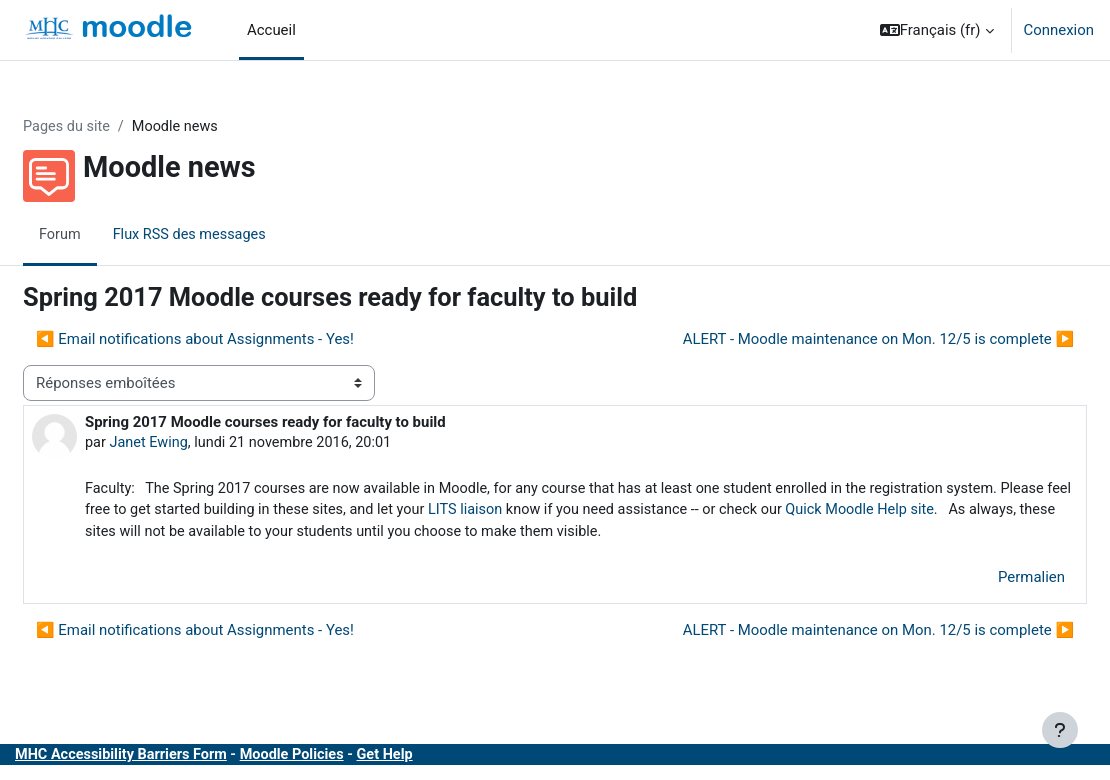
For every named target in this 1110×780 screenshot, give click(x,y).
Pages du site (116, 127)
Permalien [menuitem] (983, 580)
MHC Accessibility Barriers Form (172, 759)
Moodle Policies (348, 759)
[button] (937, 30)
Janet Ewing (198, 444)
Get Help (445, 759)
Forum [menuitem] (108, 235)
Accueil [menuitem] (271, 30)
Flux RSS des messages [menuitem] (241, 235)
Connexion (1059, 30)
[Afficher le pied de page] (1060, 730)
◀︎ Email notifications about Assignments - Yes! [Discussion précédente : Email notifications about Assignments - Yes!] (243, 339)
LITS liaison (658, 512)
